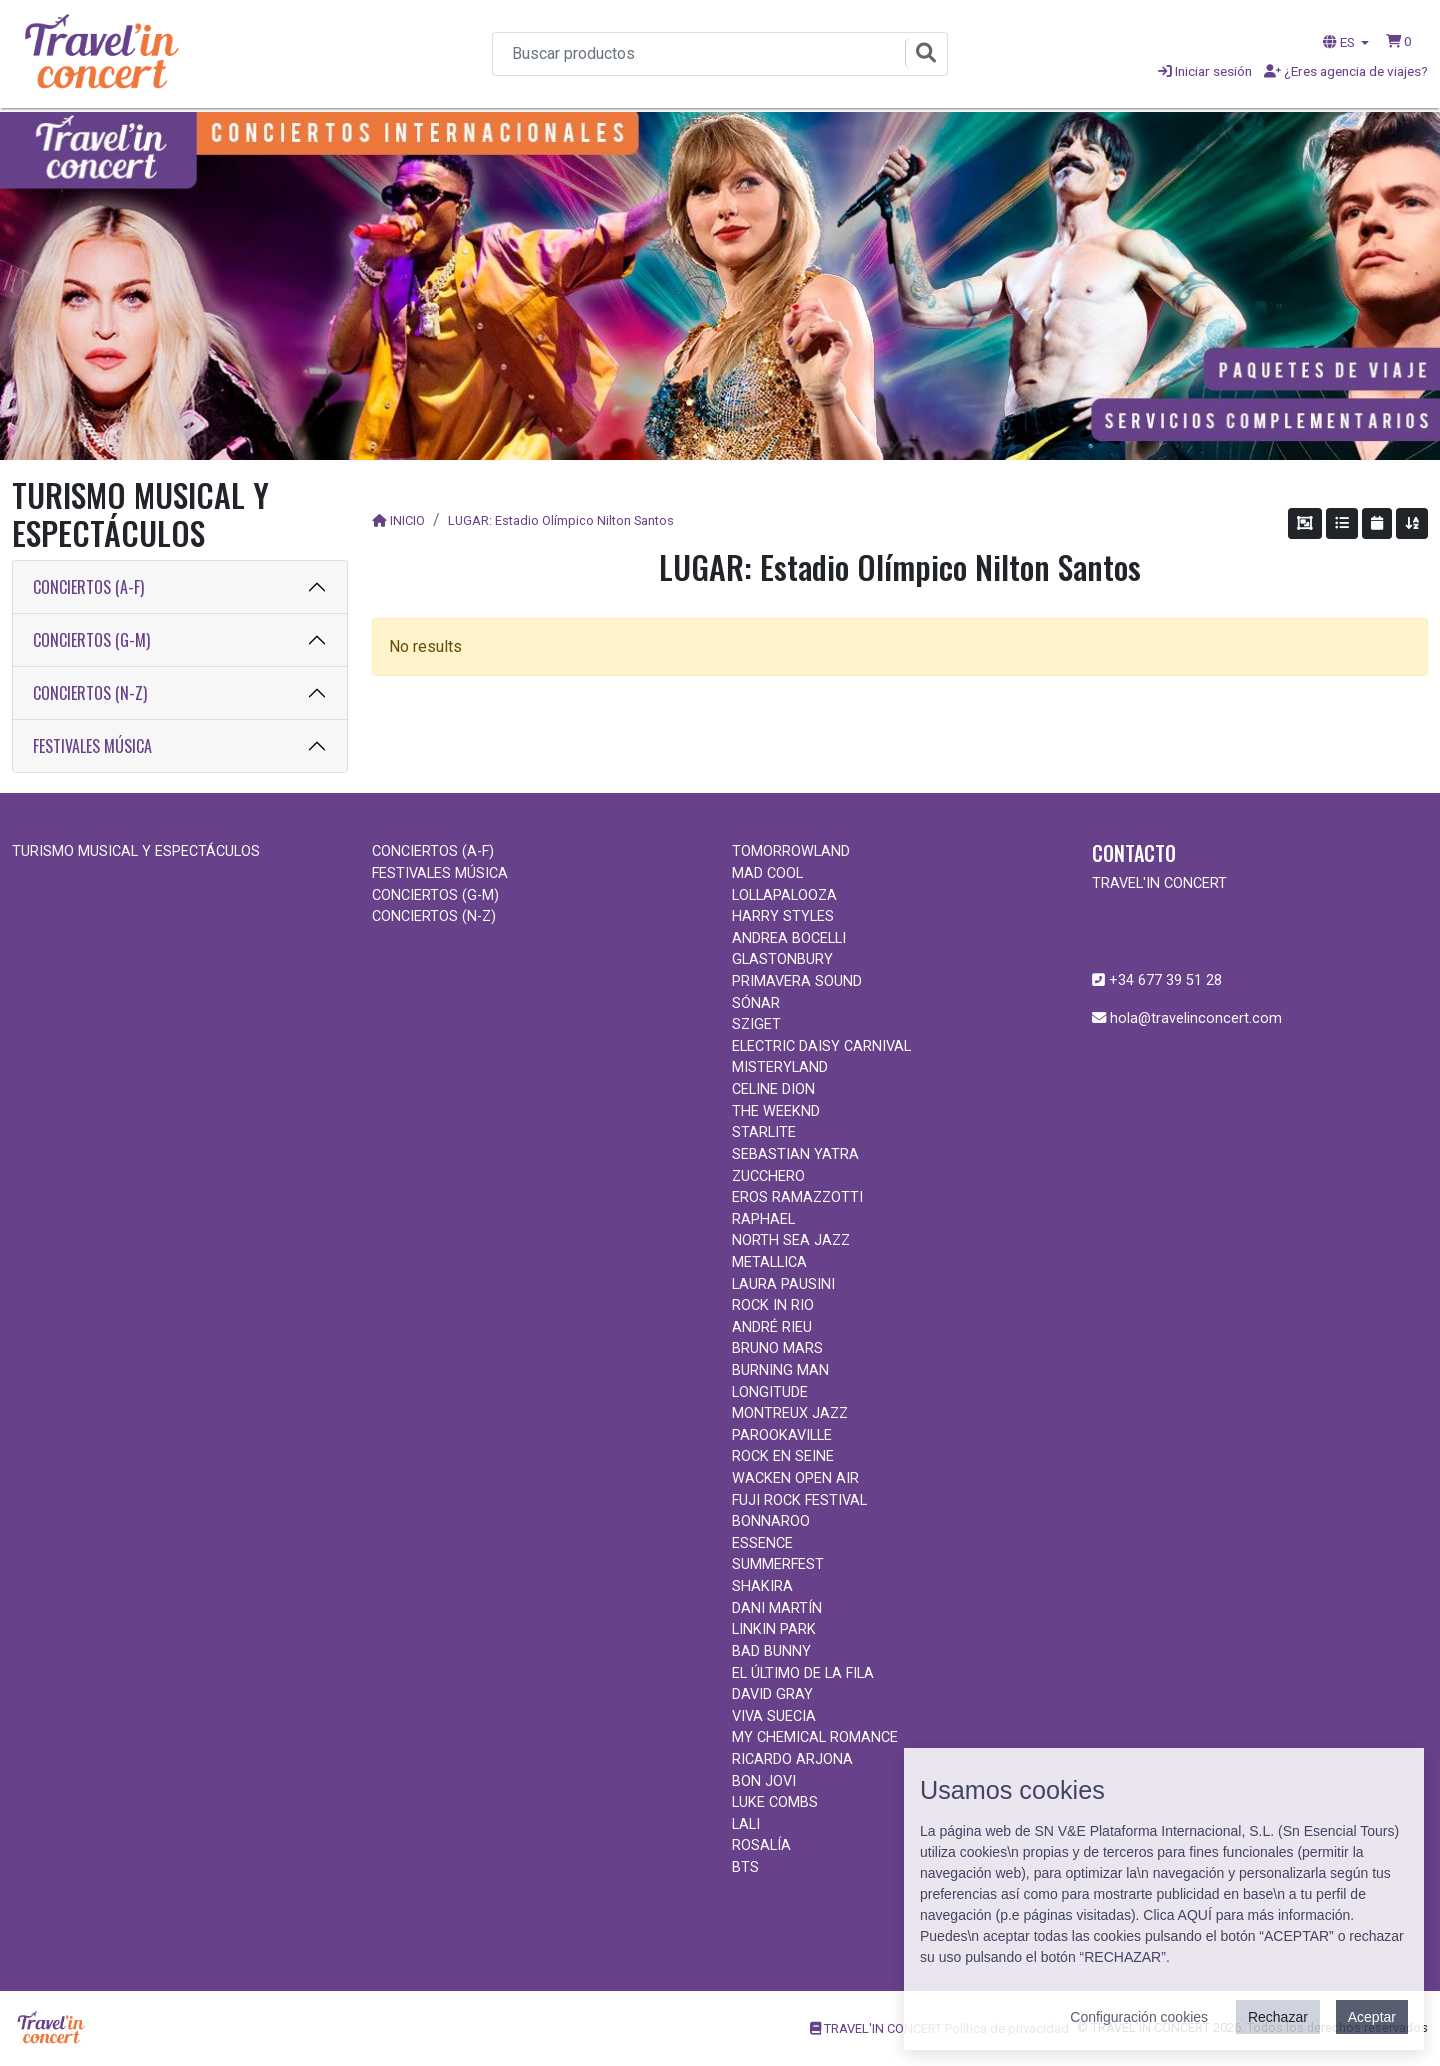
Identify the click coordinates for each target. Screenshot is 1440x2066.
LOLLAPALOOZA (784, 895)
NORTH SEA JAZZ (791, 1240)
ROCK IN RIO (773, 1305)
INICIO (407, 520)
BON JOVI (764, 1781)
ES (1340, 42)
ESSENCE (762, 1543)
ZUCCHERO (768, 1176)
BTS (745, 1867)
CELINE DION (773, 1089)
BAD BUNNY (771, 1651)
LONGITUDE (770, 1392)
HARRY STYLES (783, 916)
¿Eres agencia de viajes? (1346, 71)
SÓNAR (756, 1003)
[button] (1399, 41)
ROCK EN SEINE (783, 1456)
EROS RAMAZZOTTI (797, 1197)
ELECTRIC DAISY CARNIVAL (821, 1046)
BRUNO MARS (777, 1348)
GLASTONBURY (782, 959)
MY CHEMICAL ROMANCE (815, 1737)
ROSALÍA (761, 1845)
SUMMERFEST (778, 1564)
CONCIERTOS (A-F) (88, 587)
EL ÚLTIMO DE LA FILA (803, 1673)
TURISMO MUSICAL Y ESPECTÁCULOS (136, 851)
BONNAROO (771, 1521)
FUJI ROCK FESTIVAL (799, 1500)
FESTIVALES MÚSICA (92, 746)
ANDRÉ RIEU (772, 1327)
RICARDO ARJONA (792, 1759)
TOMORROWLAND (791, 851)
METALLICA (769, 1262)
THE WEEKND (776, 1111)
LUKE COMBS (775, 1802)
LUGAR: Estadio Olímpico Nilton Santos (561, 520)
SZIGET (756, 1024)
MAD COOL (767, 873)
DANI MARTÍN (777, 1608)
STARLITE (764, 1132)
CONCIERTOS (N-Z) (90, 693)
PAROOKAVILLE (782, 1435)
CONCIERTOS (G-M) (91, 640)
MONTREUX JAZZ (790, 1413)
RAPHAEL (763, 1219)
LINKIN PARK (774, 1629)
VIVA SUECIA (774, 1716)
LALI (746, 1824)
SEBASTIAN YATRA (795, 1154)
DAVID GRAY (772, 1694)
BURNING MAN (780, 1370)
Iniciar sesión (1205, 71)
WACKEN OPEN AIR (795, 1478)
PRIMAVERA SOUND (797, 981)
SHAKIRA (762, 1586)
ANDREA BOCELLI (789, 938)
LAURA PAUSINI (783, 1284)
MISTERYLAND (780, 1067)
